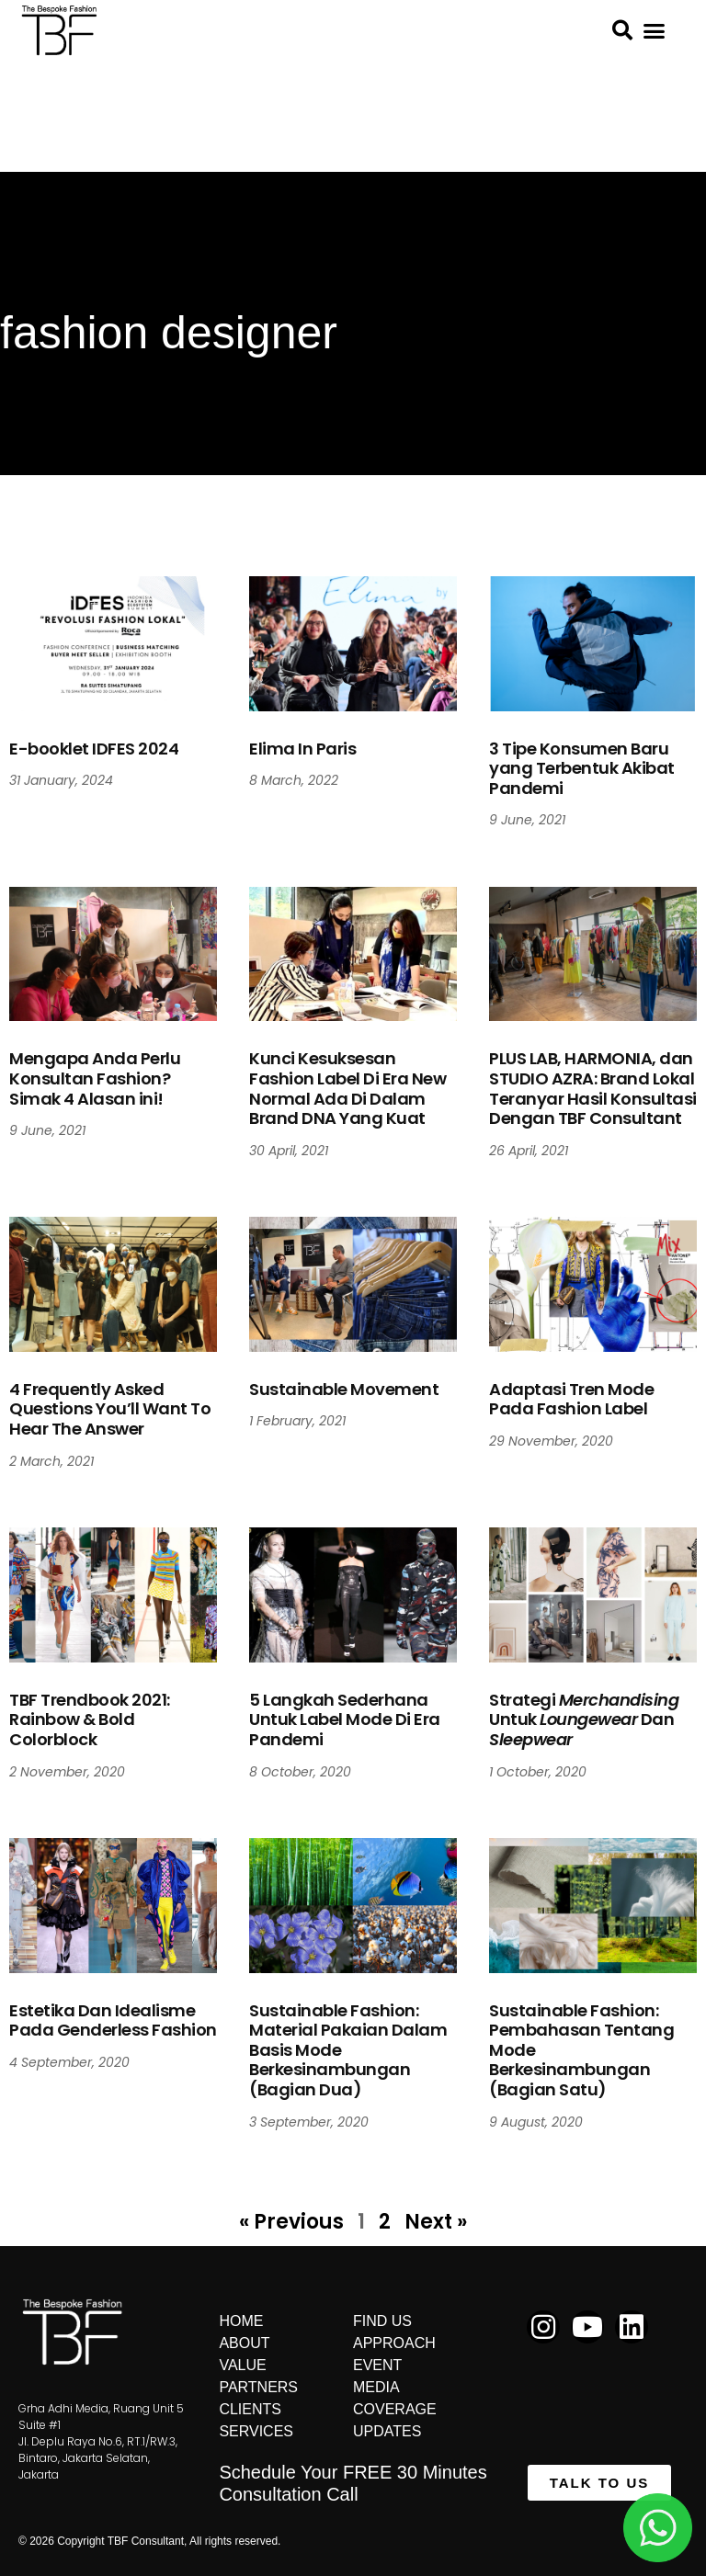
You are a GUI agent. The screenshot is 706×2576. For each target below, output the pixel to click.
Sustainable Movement (343, 1389)
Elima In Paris (302, 748)
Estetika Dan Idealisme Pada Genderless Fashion (113, 2020)
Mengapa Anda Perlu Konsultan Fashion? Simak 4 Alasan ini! (94, 1078)
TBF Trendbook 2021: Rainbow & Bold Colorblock (89, 1719)
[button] (654, 31)
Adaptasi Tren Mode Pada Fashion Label (571, 1399)
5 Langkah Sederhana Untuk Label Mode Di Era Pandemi (344, 1719)
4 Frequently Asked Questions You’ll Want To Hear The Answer (110, 1409)
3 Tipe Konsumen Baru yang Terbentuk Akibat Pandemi (582, 768)
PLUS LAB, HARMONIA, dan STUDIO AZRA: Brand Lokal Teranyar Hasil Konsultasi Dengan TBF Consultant (593, 1088)
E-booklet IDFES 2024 (93, 748)
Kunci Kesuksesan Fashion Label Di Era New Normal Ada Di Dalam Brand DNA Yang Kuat (347, 1088)
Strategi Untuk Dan (583, 1719)
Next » (435, 2221)
